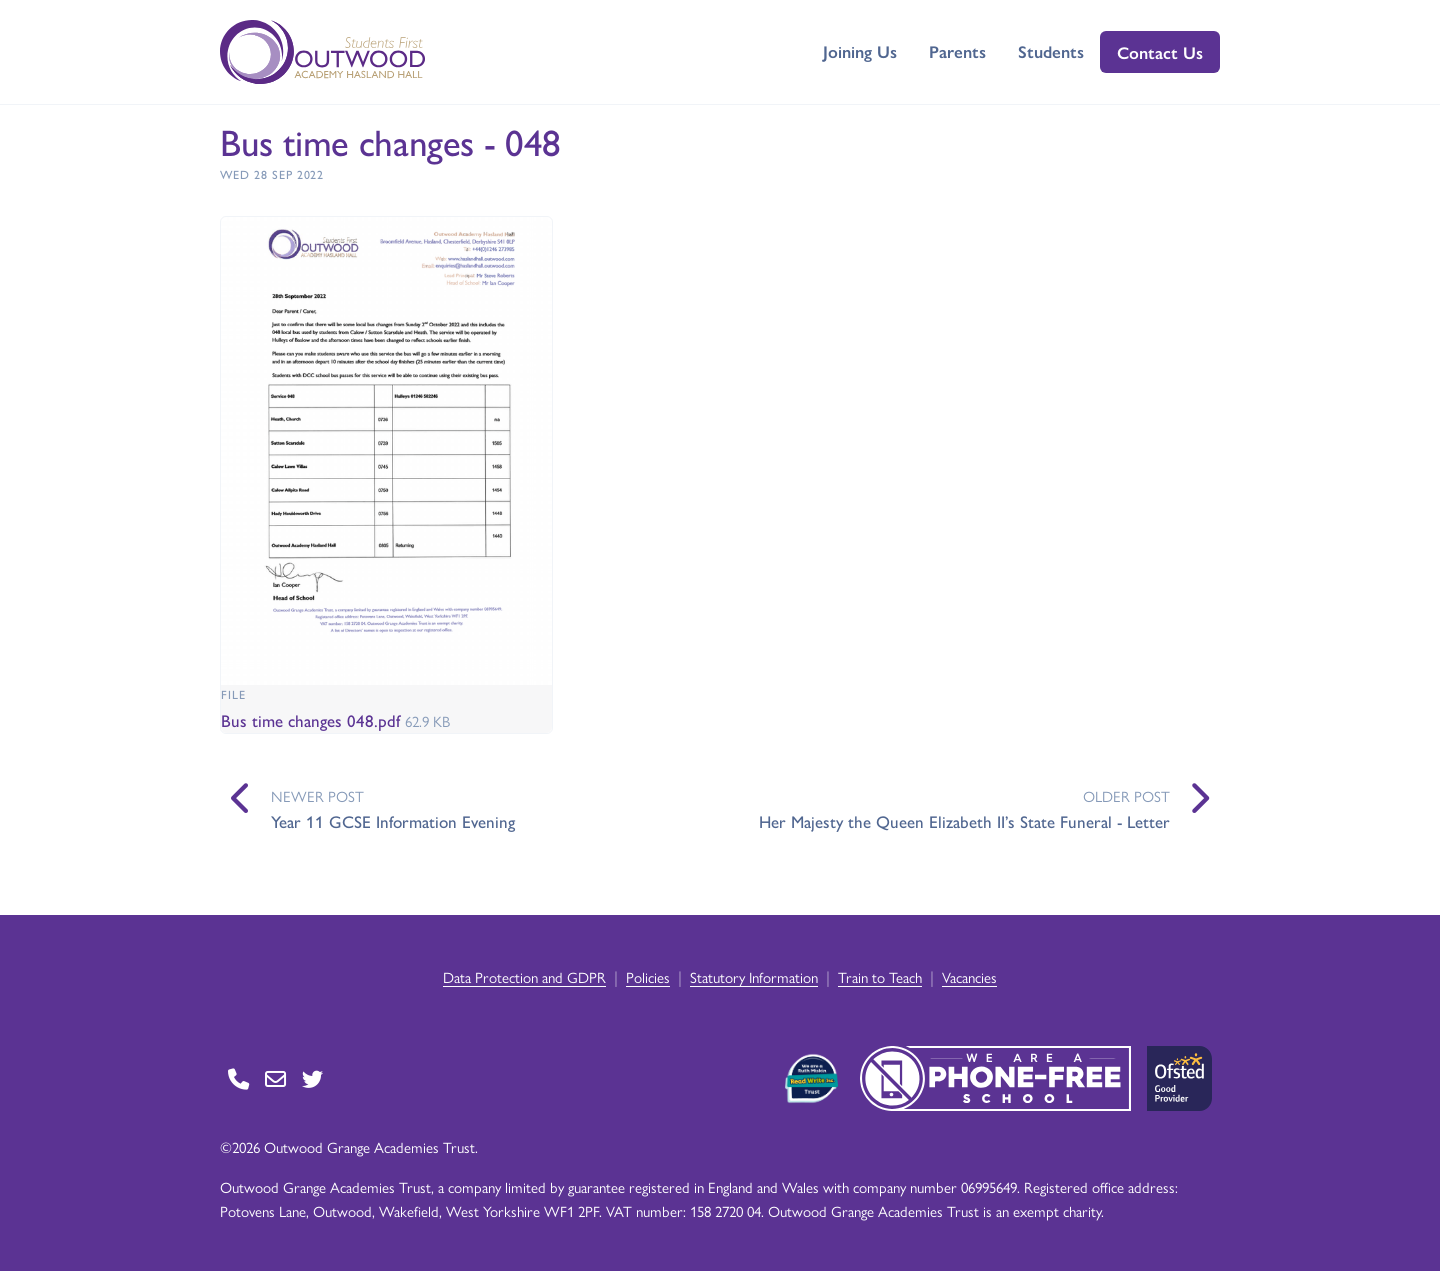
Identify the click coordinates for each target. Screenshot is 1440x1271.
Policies (648, 976)
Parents (957, 51)
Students (1051, 51)
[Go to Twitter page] (312, 1078)
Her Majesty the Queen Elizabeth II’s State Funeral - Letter (964, 821)
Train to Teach (880, 976)
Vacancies (969, 976)
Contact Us (1160, 52)
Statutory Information (754, 976)
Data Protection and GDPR (524, 976)
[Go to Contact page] (238, 1078)
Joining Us (860, 51)
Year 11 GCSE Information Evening (393, 821)
